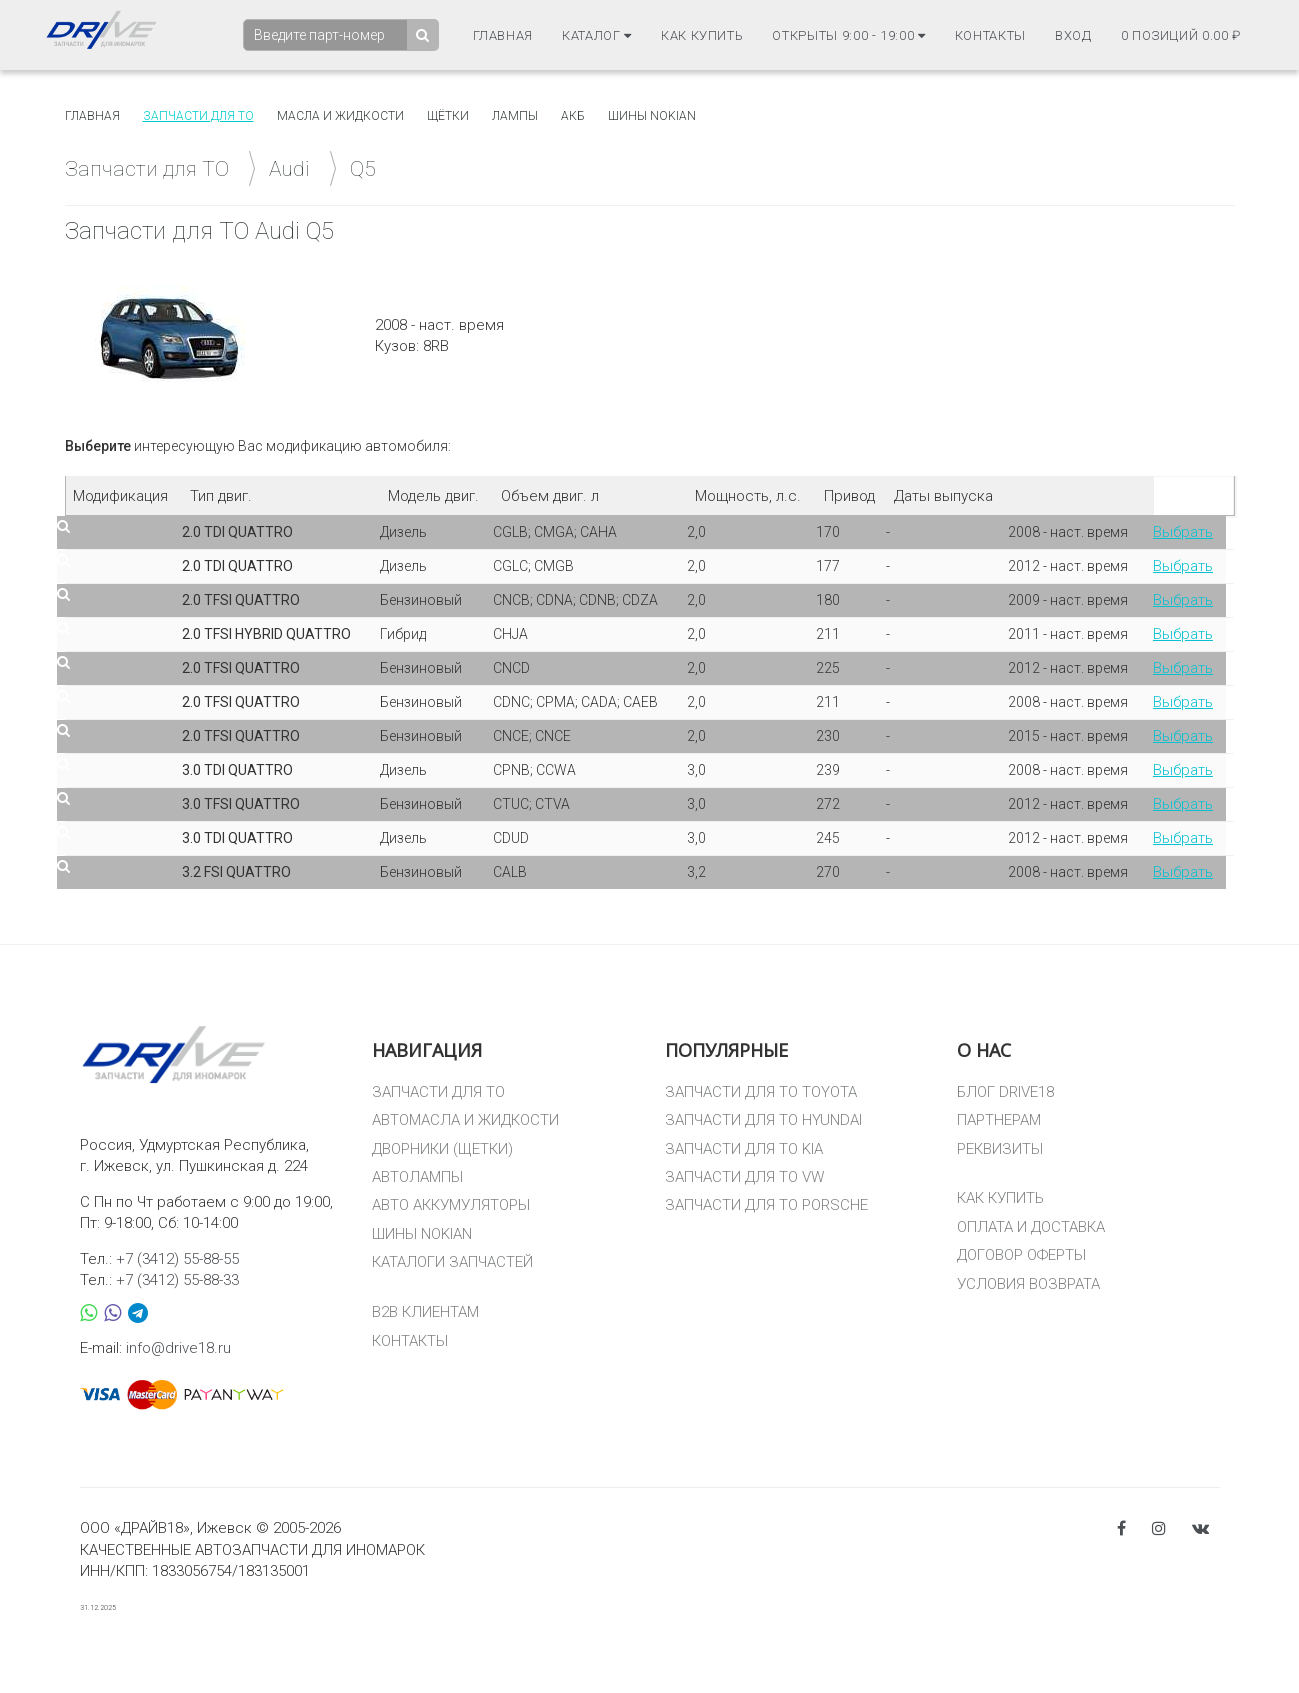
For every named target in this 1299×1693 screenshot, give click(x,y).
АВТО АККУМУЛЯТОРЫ (451, 1205)
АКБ (573, 116)
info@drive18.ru (178, 1348)
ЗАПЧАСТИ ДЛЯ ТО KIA (744, 1149)
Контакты (990, 35)
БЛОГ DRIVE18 (1005, 1092)
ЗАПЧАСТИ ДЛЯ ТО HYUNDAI (763, 1120)
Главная (503, 35)
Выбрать (1183, 532)
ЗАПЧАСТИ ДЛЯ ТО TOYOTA (761, 1092)
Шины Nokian (652, 116)
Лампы (515, 116)
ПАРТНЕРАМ (999, 1120)
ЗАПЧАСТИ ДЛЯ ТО (438, 1092)
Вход (1073, 35)
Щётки (448, 116)
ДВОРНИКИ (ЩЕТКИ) (442, 1149)
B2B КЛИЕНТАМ (425, 1312)
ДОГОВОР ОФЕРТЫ (1021, 1255)
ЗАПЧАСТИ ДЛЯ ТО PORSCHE (766, 1205)
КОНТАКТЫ (410, 1341)
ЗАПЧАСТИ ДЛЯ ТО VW (744, 1177)
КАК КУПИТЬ (1000, 1198)
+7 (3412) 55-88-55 (177, 1259)
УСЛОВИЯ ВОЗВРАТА (1028, 1284)
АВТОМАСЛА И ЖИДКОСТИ (465, 1120)
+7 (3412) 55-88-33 (177, 1280)
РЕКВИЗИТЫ (1000, 1149)
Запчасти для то (198, 116)
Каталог (597, 35)
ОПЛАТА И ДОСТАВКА (1031, 1227)
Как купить (702, 35)
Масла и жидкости (340, 116)
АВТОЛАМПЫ (417, 1177)
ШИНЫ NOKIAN (422, 1234)
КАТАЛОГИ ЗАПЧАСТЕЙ (452, 1262)
